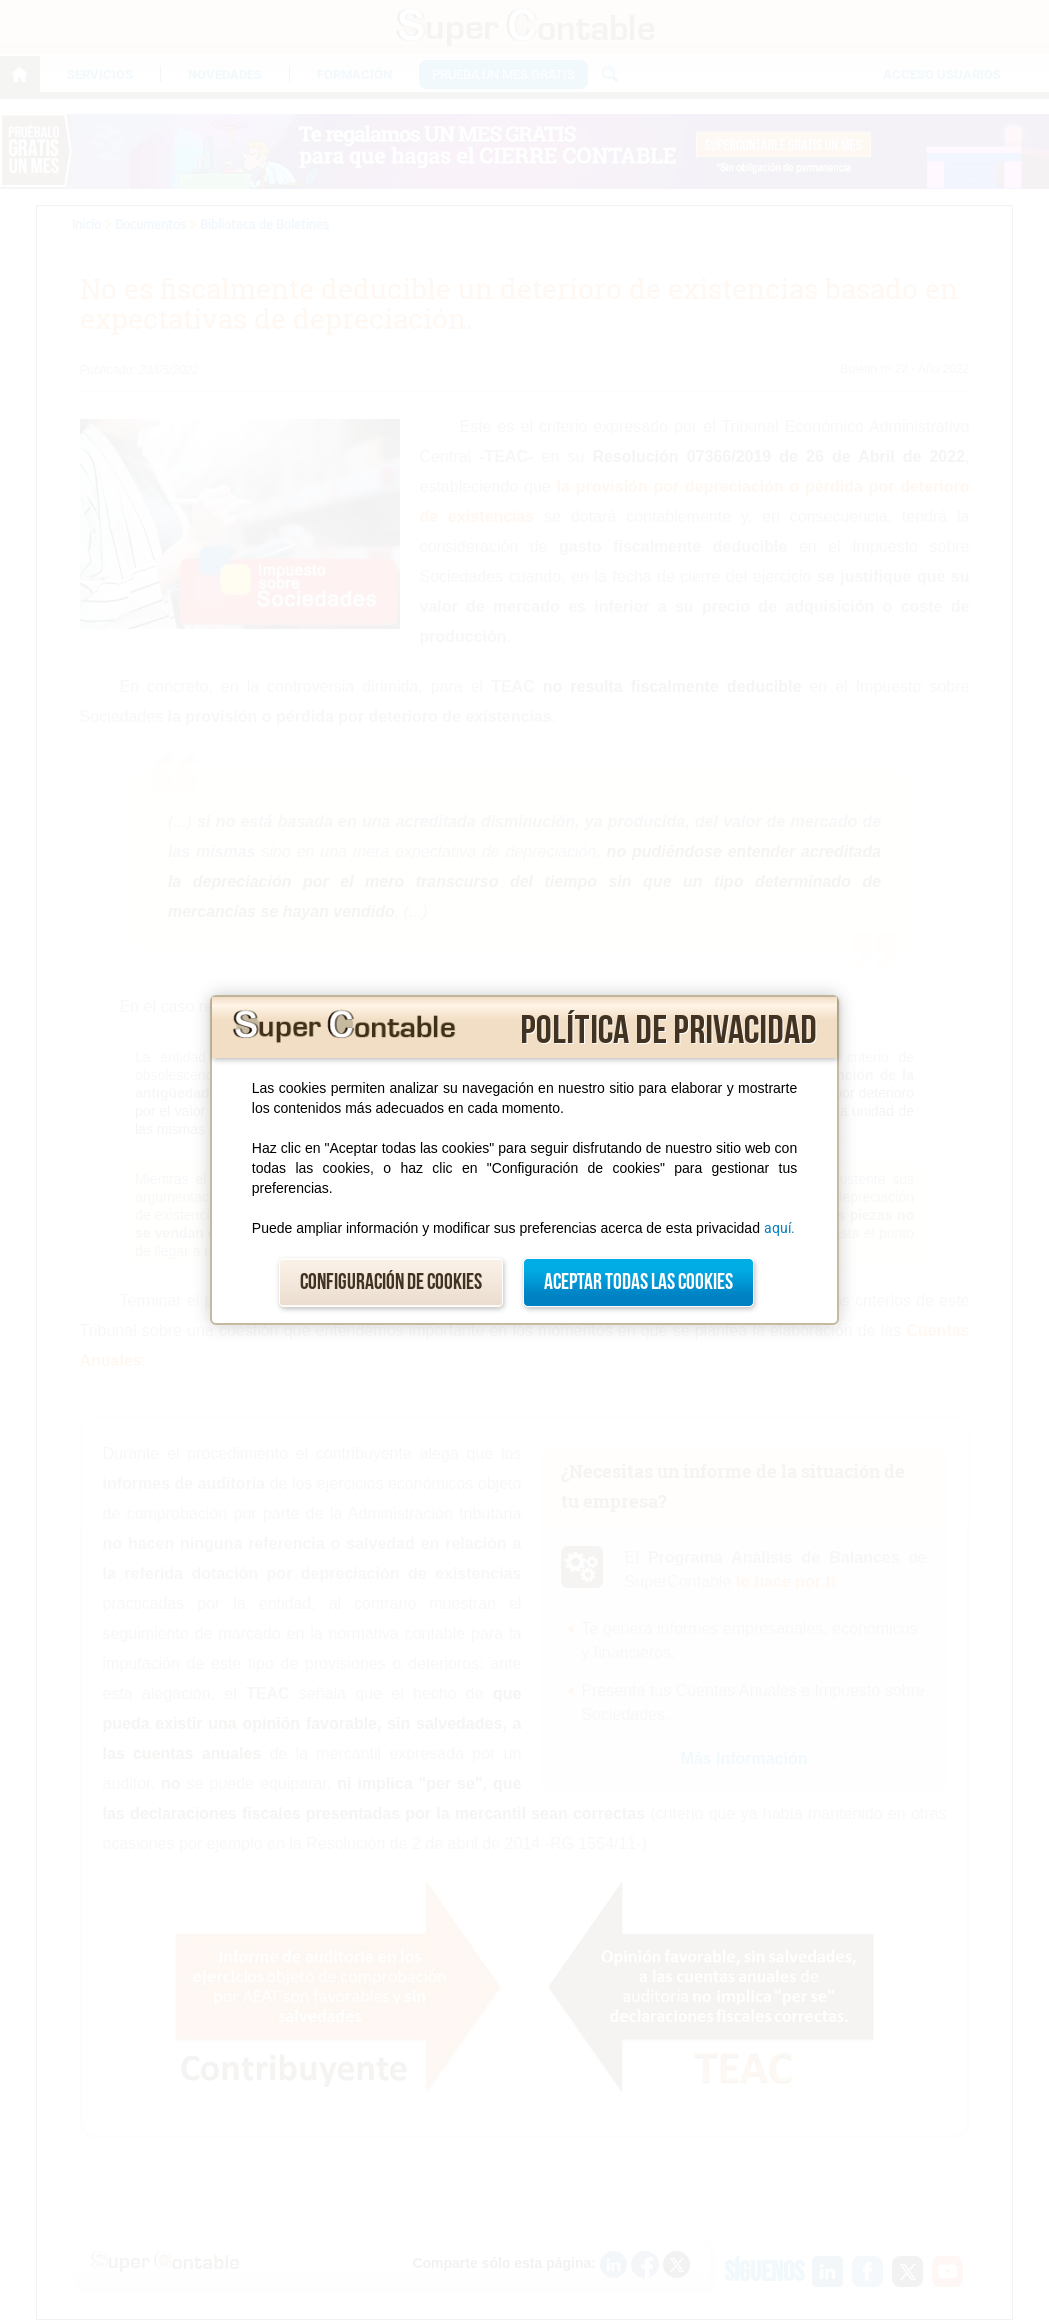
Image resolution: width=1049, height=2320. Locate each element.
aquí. (779, 1228)
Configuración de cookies (391, 1282)
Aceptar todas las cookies (638, 1282)
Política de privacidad (668, 1031)
